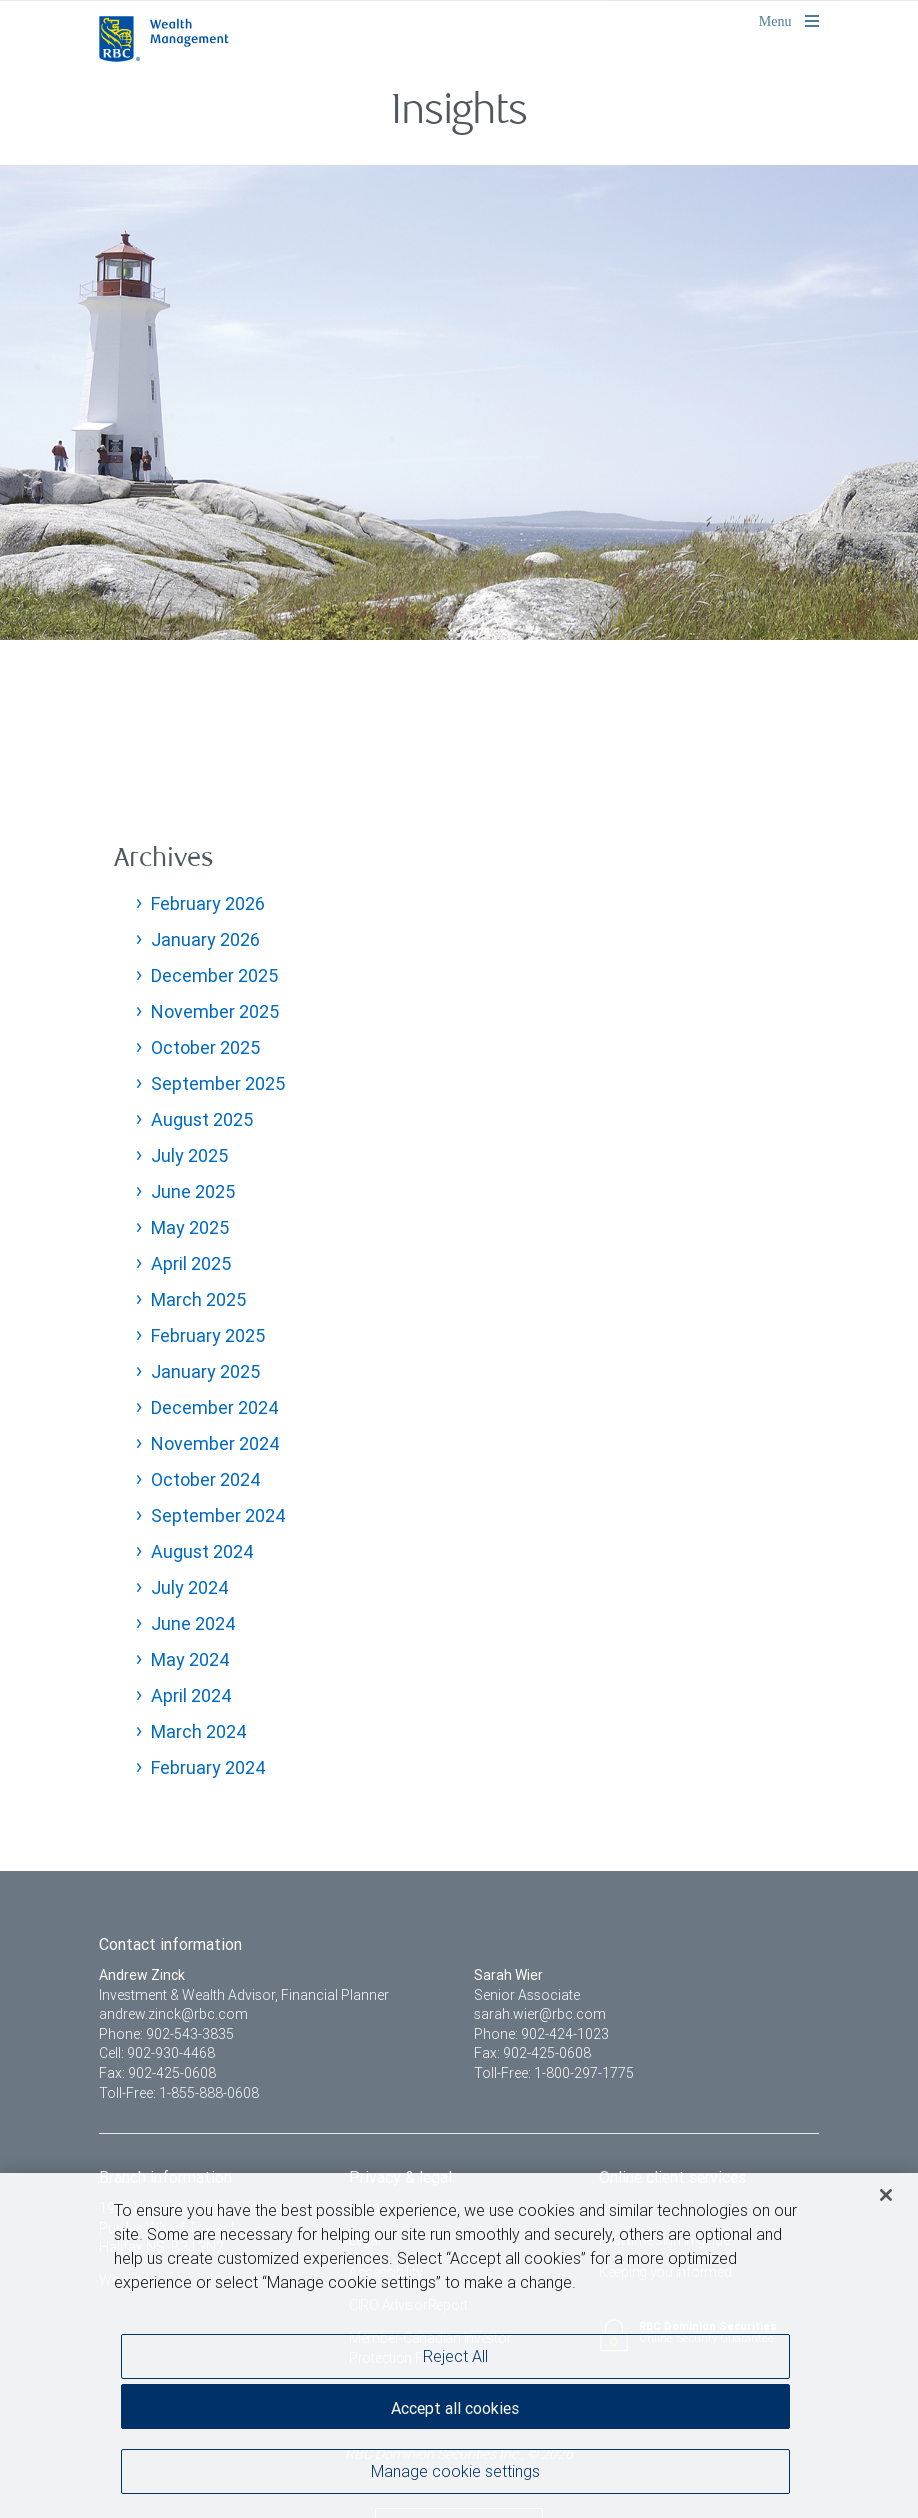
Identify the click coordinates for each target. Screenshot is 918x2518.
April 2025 (191, 1263)
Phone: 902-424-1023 (541, 2034)
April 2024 (191, 1695)
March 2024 (199, 1731)
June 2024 (193, 1623)
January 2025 (205, 1371)
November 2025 (215, 1011)
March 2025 (198, 1299)
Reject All (455, 2356)
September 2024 (218, 1515)
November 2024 (215, 1443)
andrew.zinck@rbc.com (173, 2014)
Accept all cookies (455, 2408)
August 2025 (202, 1119)
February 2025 (208, 1335)
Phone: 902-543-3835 (166, 2034)
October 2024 (206, 1479)
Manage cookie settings (455, 2471)
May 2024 (190, 1659)
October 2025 (205, 1047)
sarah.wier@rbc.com (540, 2014)
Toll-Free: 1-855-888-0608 (179, 2093)
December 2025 (214, 975)
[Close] (886, 2195)
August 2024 (202, 1551)
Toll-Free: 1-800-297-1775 (554, 2073)
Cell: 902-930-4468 (157, 2053)
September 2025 (218, 1083)
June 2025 (193, 1191)
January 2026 (205, 939)
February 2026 (208, 903)
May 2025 (190, 1227)
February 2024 (208, 1767)
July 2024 (190, 1587)
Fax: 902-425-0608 (157, 2073)
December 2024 (215, 1407)
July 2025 (189, 1155)
